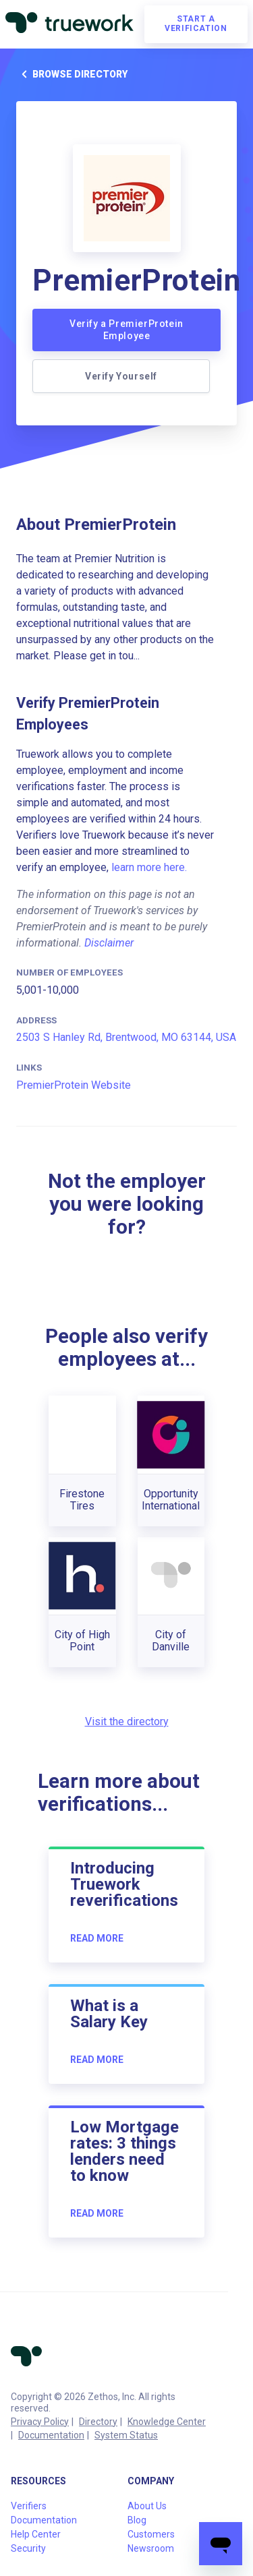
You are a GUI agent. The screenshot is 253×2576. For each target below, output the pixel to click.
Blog (137, 2520)
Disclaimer (109, 942)
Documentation (51, 2435)
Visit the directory (127, 1721)
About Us (147, 2505)
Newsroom (151, 2548)
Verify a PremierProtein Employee (126, 329)
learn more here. (149, 867)
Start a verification (196, 23)
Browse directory (72, 74)
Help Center (36, 2534)
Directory (98, 2421)
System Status (126, 2435)
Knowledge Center (167, 2421)
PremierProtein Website (73, 1085)
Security (28, 2548)
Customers (151, 2534)
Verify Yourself (121, 376)
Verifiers (29, 2505)
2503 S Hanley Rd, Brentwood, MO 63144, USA (126, 1037)
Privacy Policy (40, 2421)
